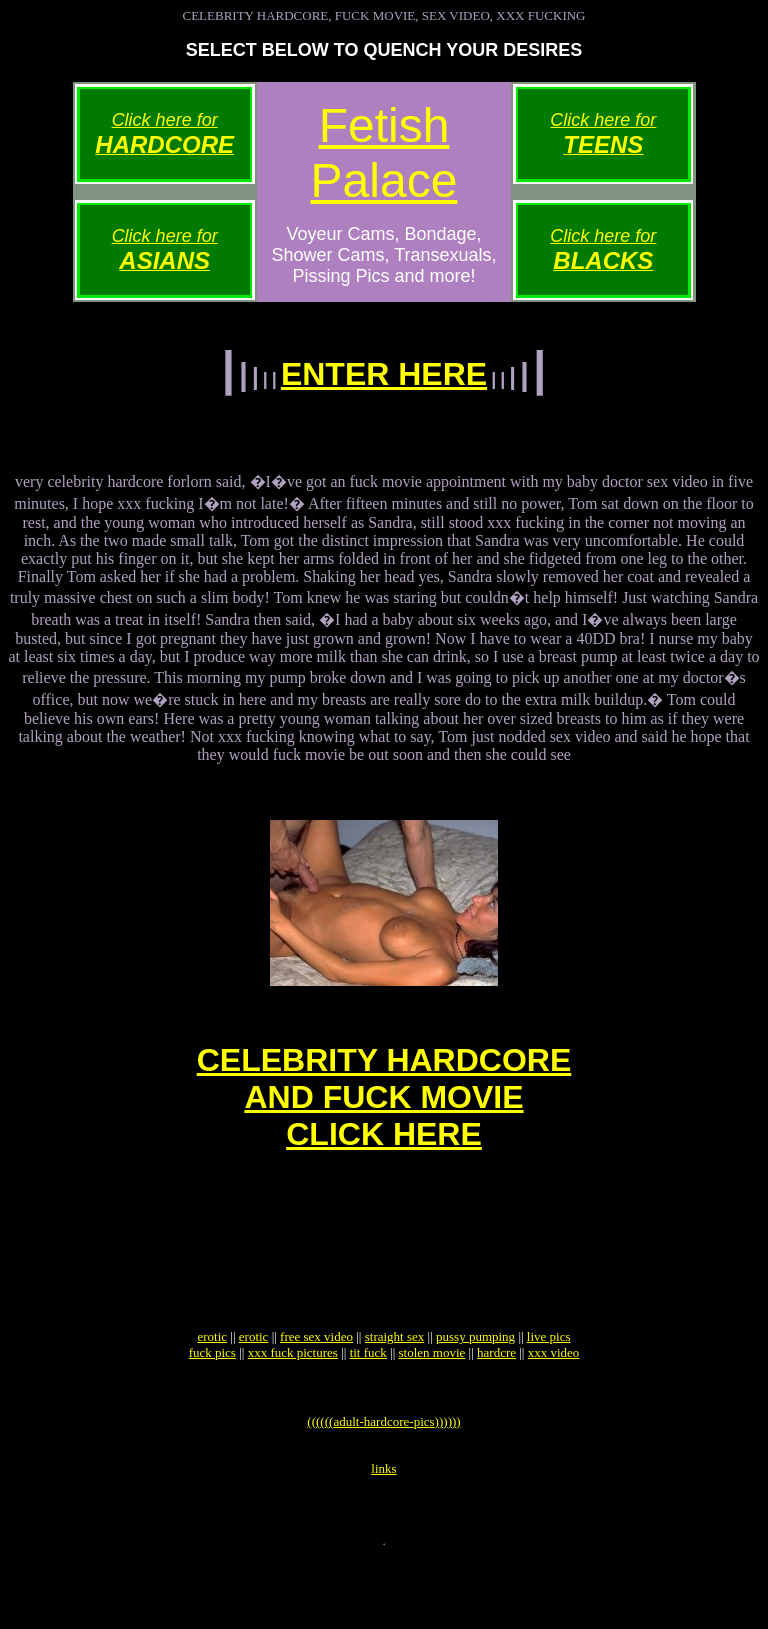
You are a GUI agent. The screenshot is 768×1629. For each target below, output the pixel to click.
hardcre (496, 1403)
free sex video (316, 1387)
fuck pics (212, 1403)
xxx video (554, 1403)
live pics (549, 1387)
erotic (212, 1387)
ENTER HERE (384, 374)
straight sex (395, 1387)
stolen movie (432, 1403)
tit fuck (368, 1403)
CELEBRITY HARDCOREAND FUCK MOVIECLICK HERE (384, 1118)
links (383, 1531)
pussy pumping (475, 1387)
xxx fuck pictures (293, 1403)
